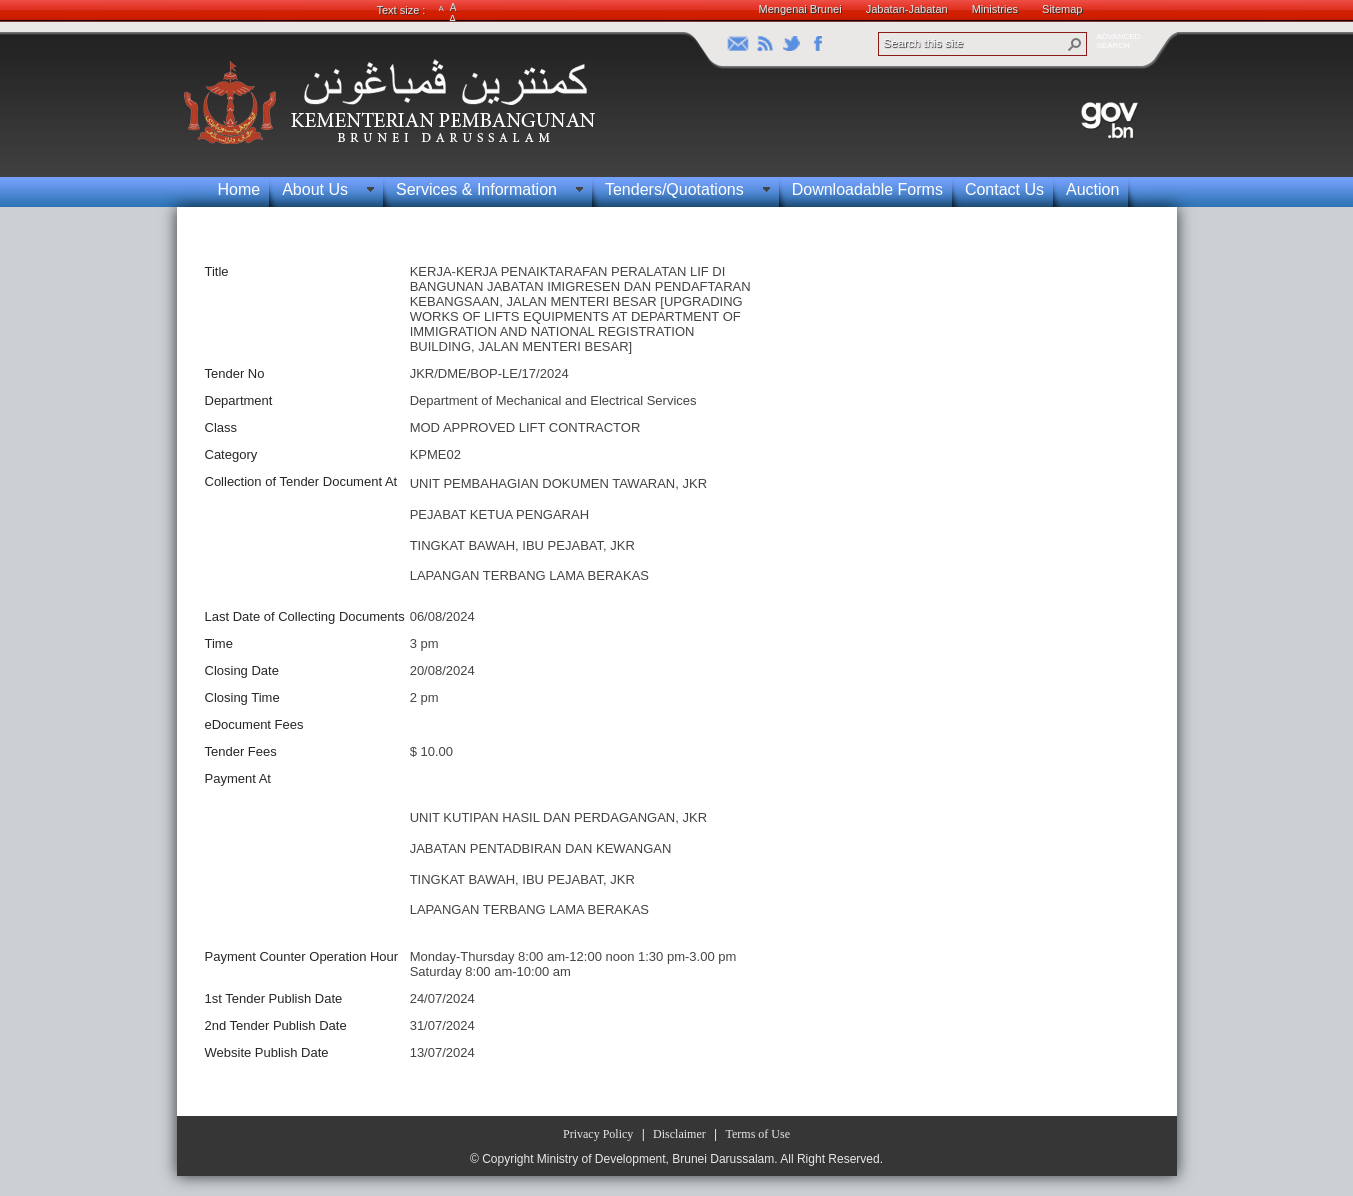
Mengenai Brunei (800, 9)
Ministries (995, 9)
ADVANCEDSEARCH (1119, 41)
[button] (1075, 44)
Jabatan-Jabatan (907, 9)
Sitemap (1062, 9)
